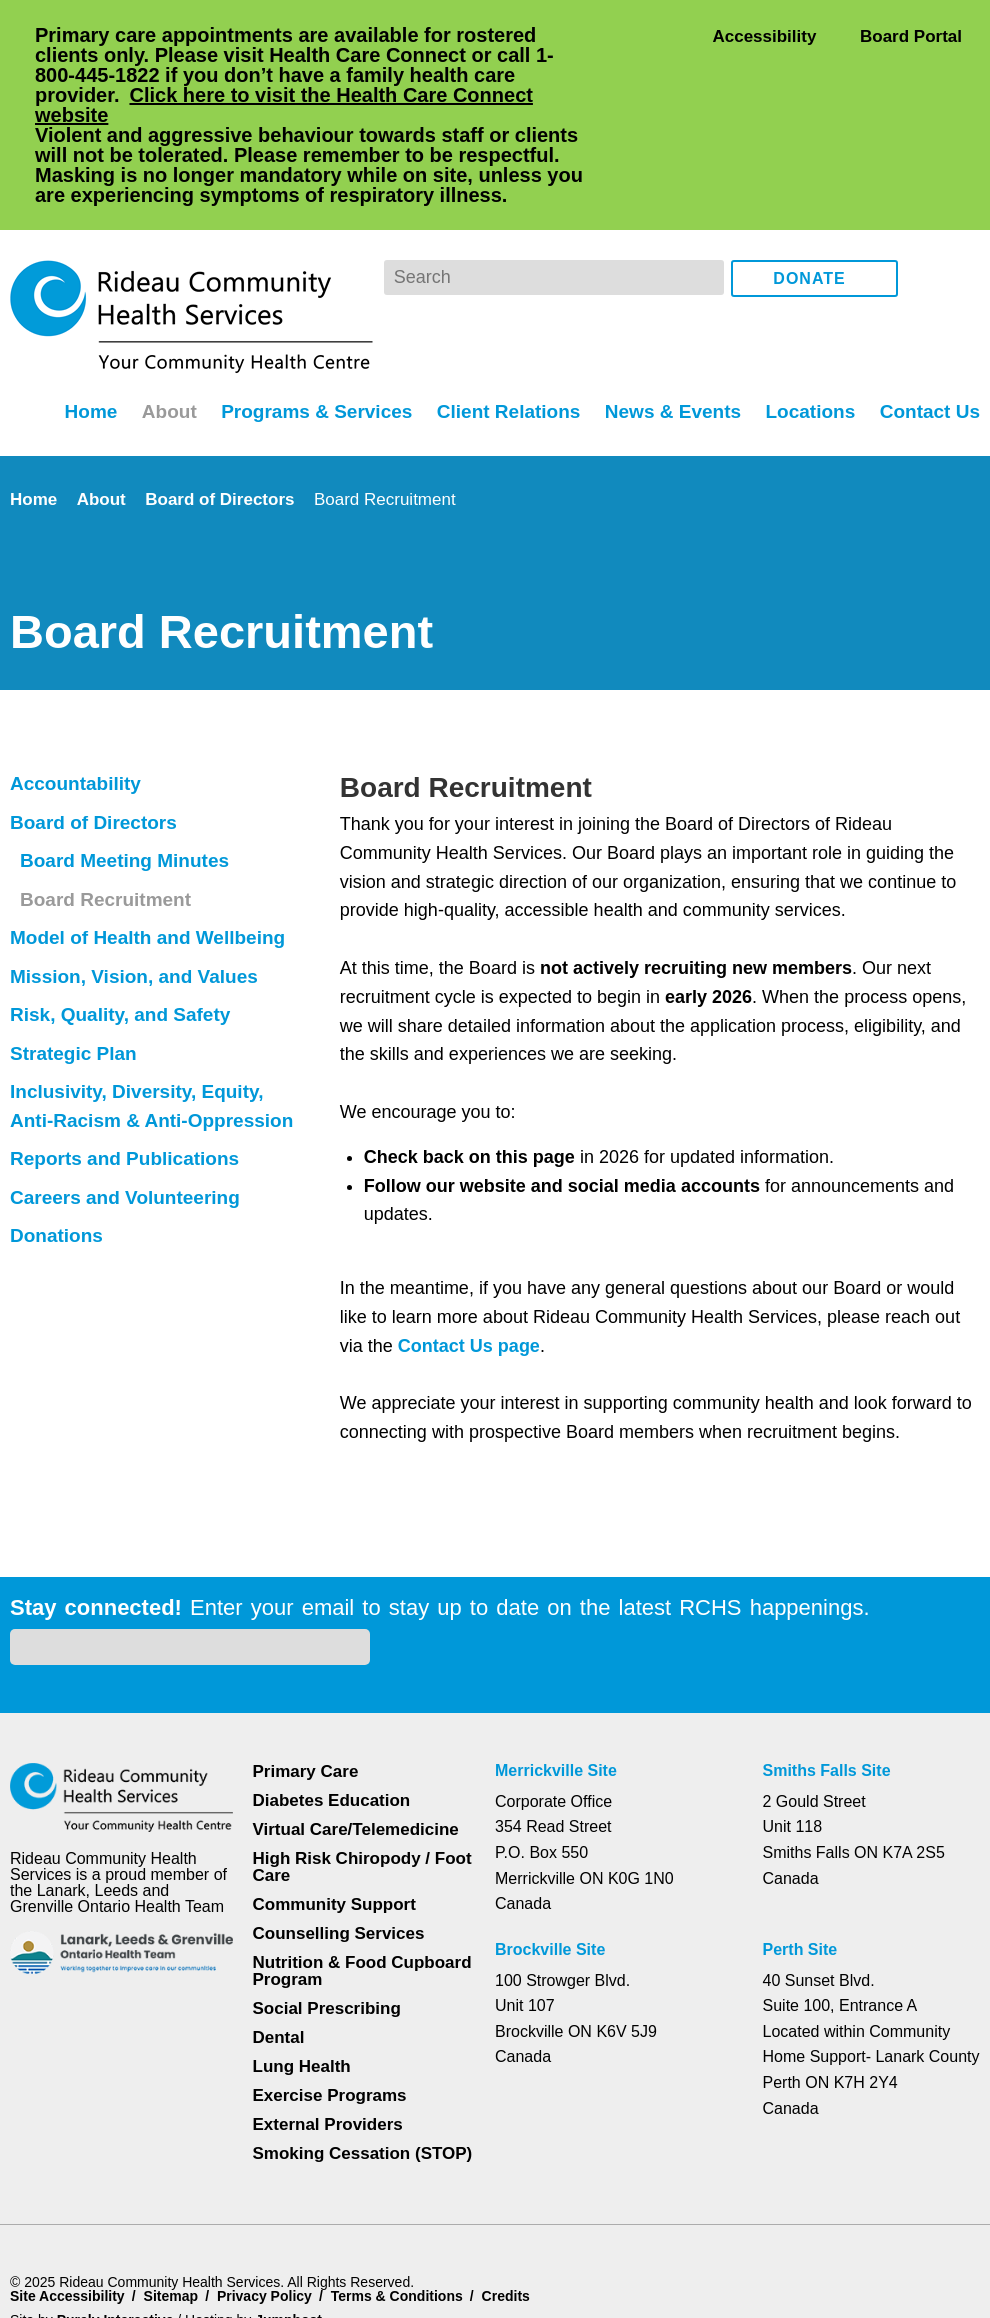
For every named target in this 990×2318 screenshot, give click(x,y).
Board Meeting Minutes (131, 780)
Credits (518, 2186)
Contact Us (928, 330)
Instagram (960, 197)
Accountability (78, 703)
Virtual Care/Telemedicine (358, 1720)
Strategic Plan (76, 973)
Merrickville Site (557, 1662)
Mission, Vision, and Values (135, 896)
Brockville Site (550, 1841)
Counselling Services (336, 1824)
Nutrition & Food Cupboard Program (364, 1862)
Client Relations (502, 330)
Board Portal (909, 35)
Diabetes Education (333, 1691)
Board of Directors (226, 418)
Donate (810, 199)
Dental (280, 1928)
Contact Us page (470, 1265)
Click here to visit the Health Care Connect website (291, 104)
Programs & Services (307, 330)
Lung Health (303, 1957)
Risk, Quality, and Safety (123, 934)
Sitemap (174, 2186)
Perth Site (803, 1841)
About (158, 330)
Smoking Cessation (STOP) (362, 2044)
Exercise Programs (330, 1986)
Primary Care (306, 1662)
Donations (58, 1155)
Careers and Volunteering (130, 1117)
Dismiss (64, 2271)
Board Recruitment (110, 819)
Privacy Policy (269, 2186)
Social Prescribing (325, 1899)
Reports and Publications (127, 1078)
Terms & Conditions (404, 2186)
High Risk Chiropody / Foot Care (362, 1758)
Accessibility (764, 35)
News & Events (669, 330)
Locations (807, 330)
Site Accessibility (68, 2186)
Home (76, 330)
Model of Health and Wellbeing (156, 857)
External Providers (328, 2015)
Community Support (335, 1795)
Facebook (927, 197)
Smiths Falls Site (825, 1662)
